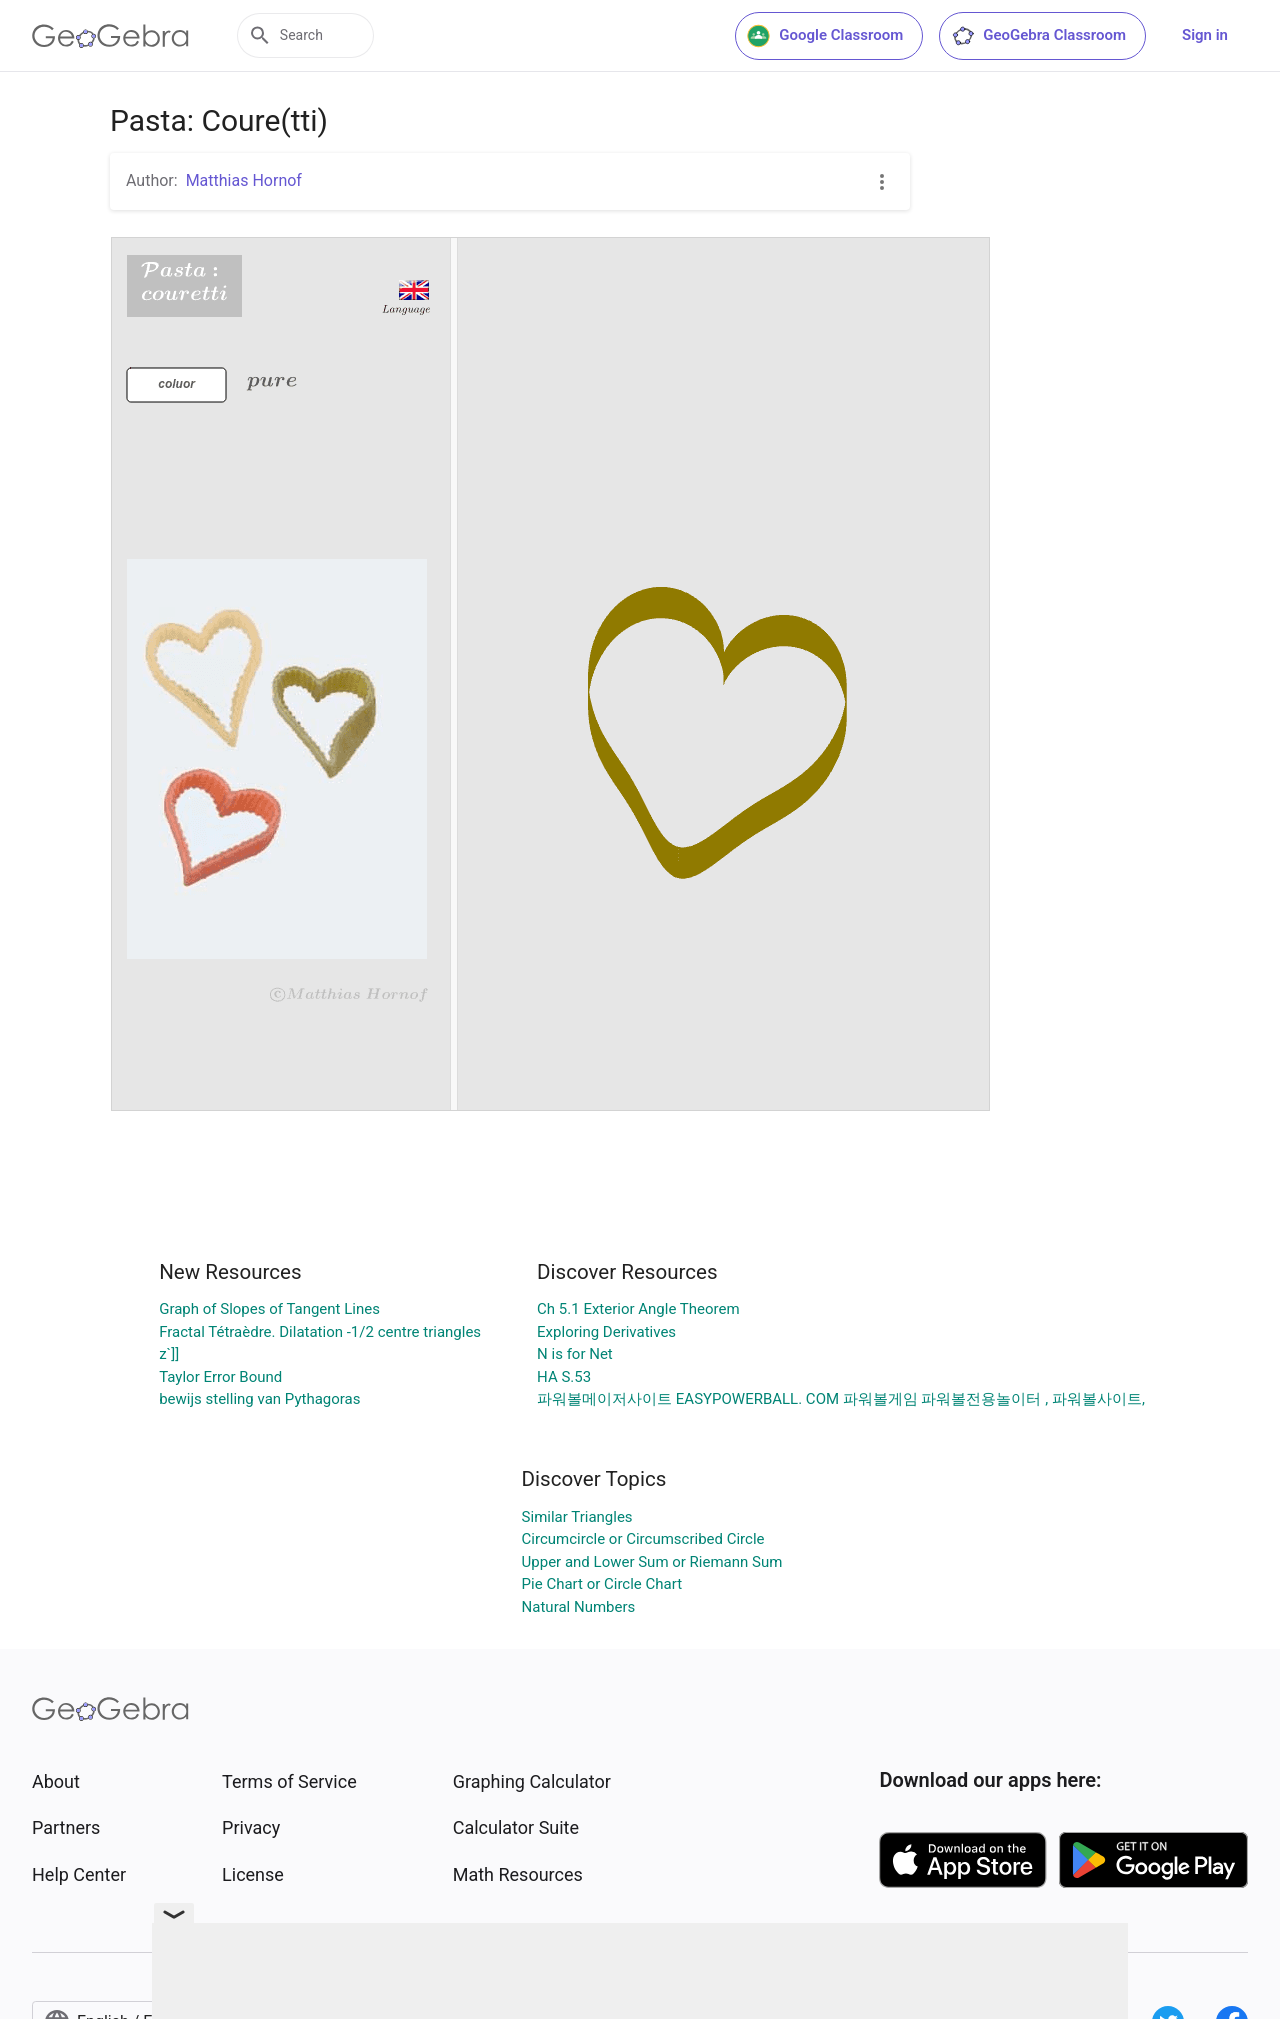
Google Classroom (825, 36)
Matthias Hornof (244, 180)
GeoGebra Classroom (1038, 36)
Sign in (1205, 35)
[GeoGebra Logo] (110, 36)
